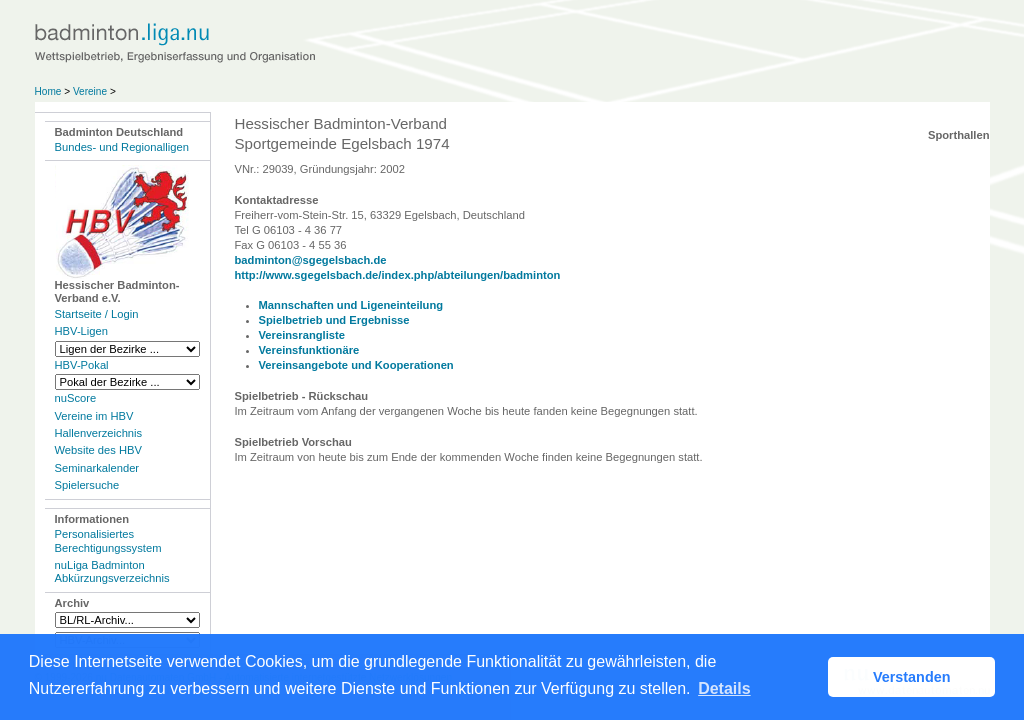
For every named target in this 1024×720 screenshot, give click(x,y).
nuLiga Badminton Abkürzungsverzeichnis (112, 571)
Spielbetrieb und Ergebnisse (334, 320)
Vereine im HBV (94, 416)
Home (48, 91)
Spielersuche (87, 485)
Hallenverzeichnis (99, 433)
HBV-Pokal (82, 365)
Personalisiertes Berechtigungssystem (108, 540)
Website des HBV (98, 450)
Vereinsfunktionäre (309, 350)
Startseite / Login (97, 314)
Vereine (90, 91)
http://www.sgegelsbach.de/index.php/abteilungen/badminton (398, 275)
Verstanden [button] (912, 677)
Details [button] (724, 688)
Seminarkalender (97, 468)
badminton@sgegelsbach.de (311, 260)
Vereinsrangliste (302, 335)
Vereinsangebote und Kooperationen (356, 365)
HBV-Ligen (81, 331)
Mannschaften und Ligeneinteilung (351, 305)
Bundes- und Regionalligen (122, 147)
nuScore (76, 398)
